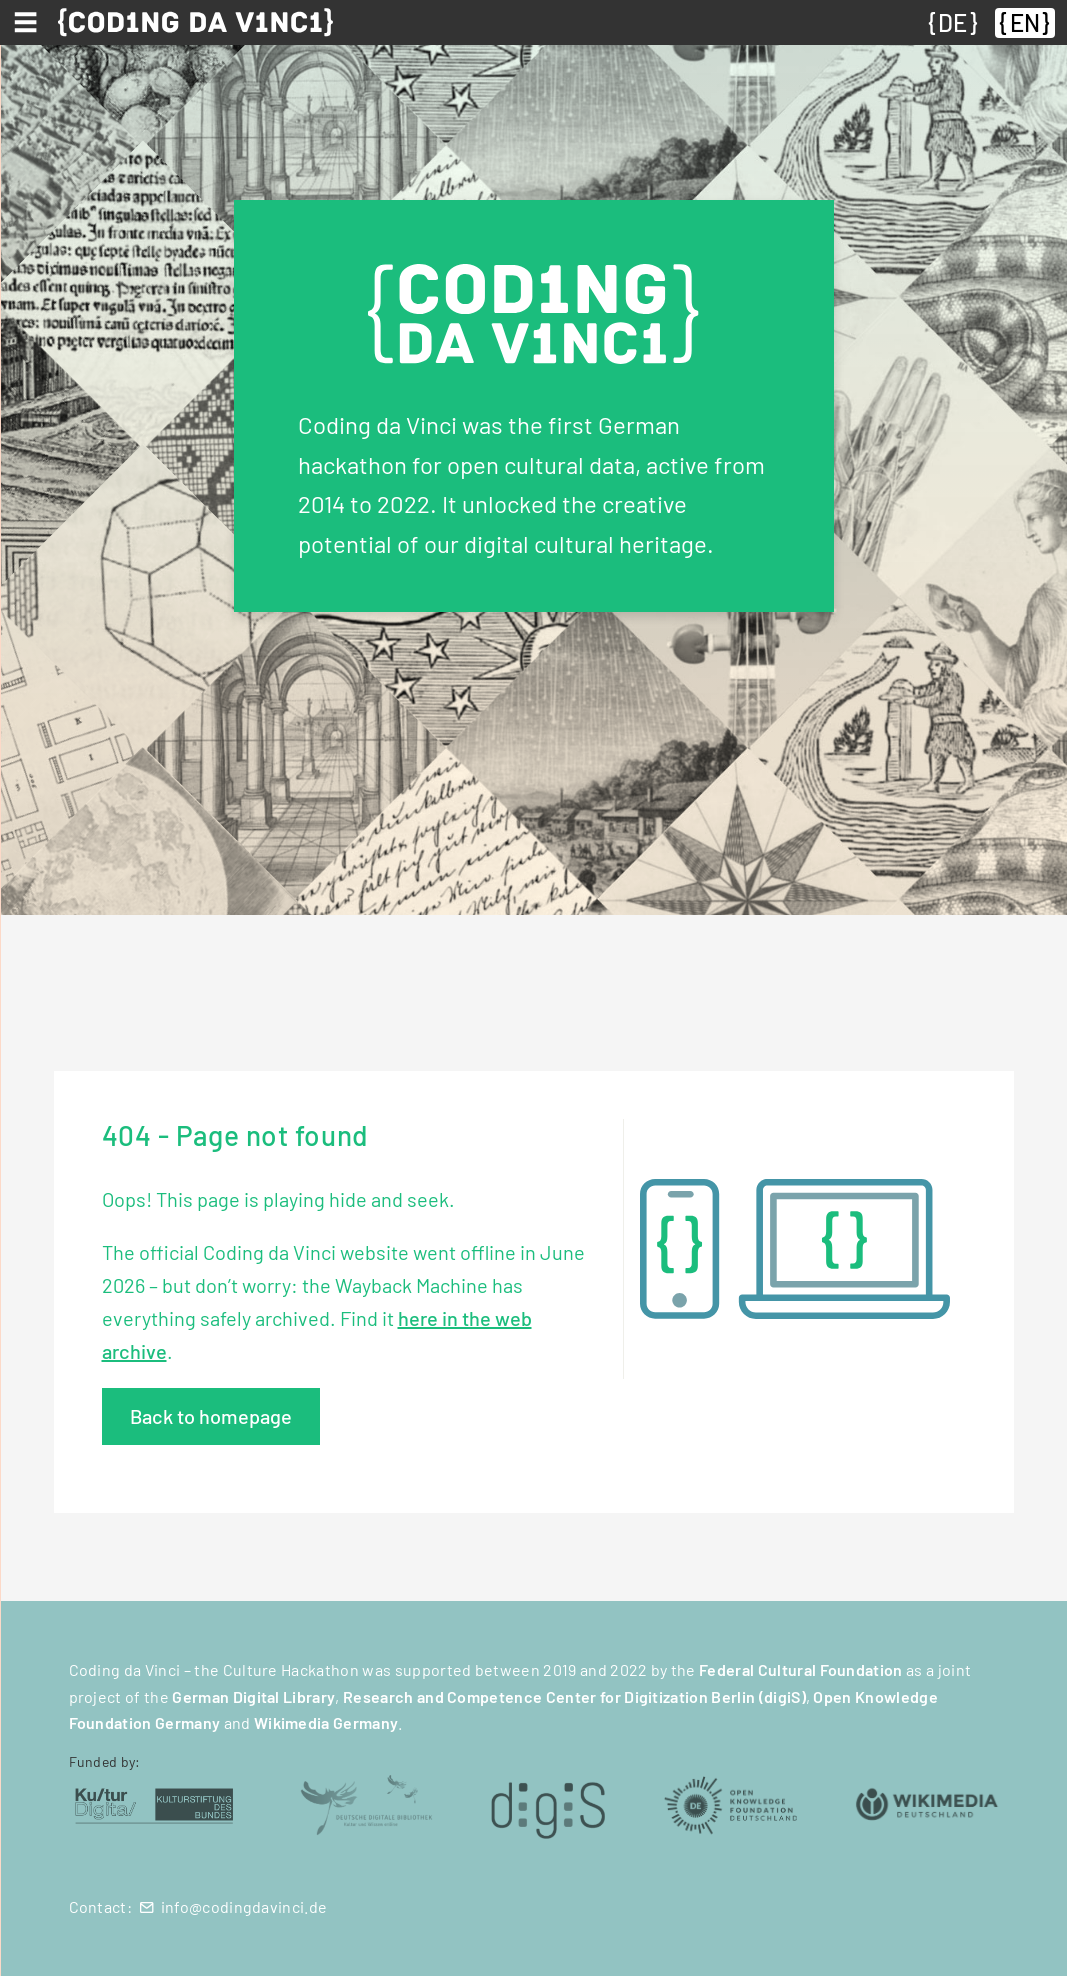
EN (1025, 22)
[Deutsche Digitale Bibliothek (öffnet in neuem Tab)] (365, 1803)
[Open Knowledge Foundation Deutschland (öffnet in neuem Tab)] (730, 1803)
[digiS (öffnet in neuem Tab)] (548, 1803)
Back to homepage (211, 1416)
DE (952, 22)
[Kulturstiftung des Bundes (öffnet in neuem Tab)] (155, 1803)
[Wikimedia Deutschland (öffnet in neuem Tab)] (927, 1803)
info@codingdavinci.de (244, 1906)
